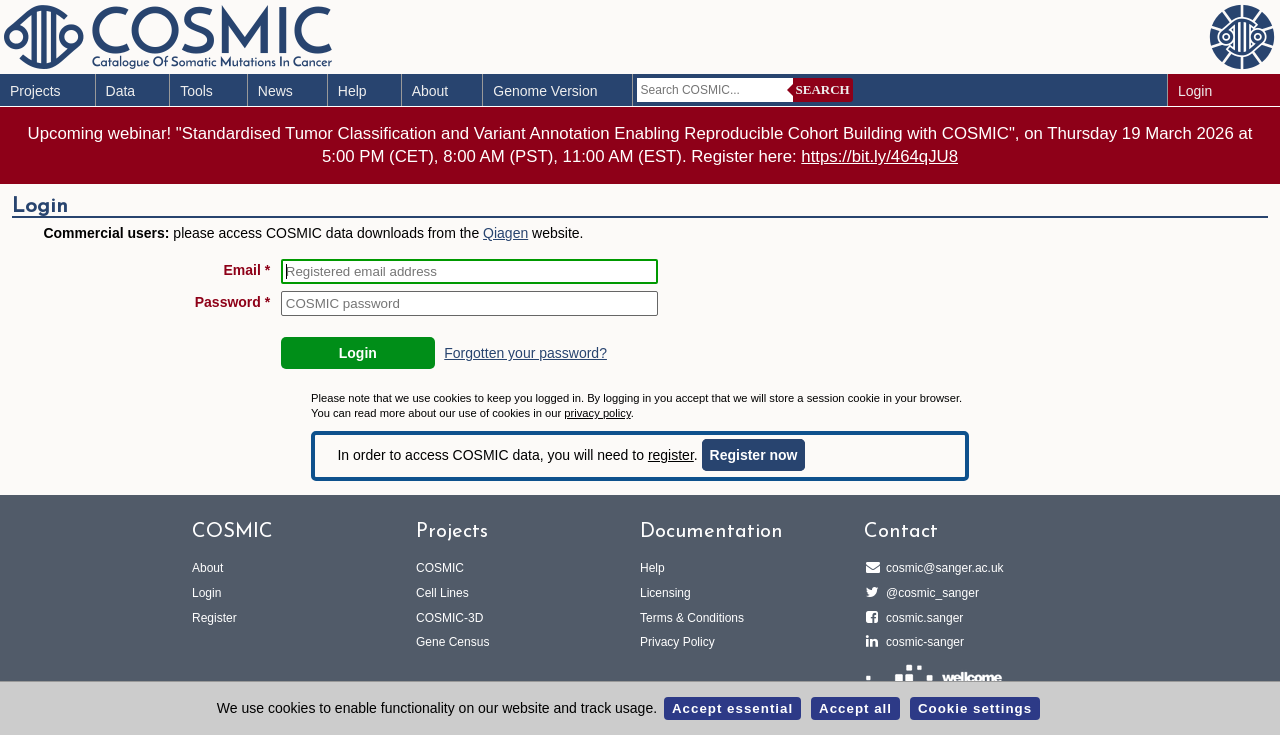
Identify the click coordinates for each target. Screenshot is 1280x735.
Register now (754, 455)
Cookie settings (975, 708)
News (275, 91)
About (430, 91)
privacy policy (597, 413)
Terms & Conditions (692, 618)
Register (214, 618)
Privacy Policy (677, 642)
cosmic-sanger (922, 642)
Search (823, 89)
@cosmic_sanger (929, 593)
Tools (196, 91)
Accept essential (732, 708)
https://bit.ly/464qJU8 (879, 156)
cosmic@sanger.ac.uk (942, 568)
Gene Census (452, 642)
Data (121, 91)
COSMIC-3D (449, 618)
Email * (247, 270)
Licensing (665, 593)
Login (1195, 91)
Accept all (855, 708)
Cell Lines (442, 593)
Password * (232, 302)
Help (352, 91)
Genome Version (545, 91)
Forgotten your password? (525, 353)
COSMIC (440, 568)
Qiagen (505, 233)
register (671, 455)
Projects (35, 91)
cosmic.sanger (921, 618)
